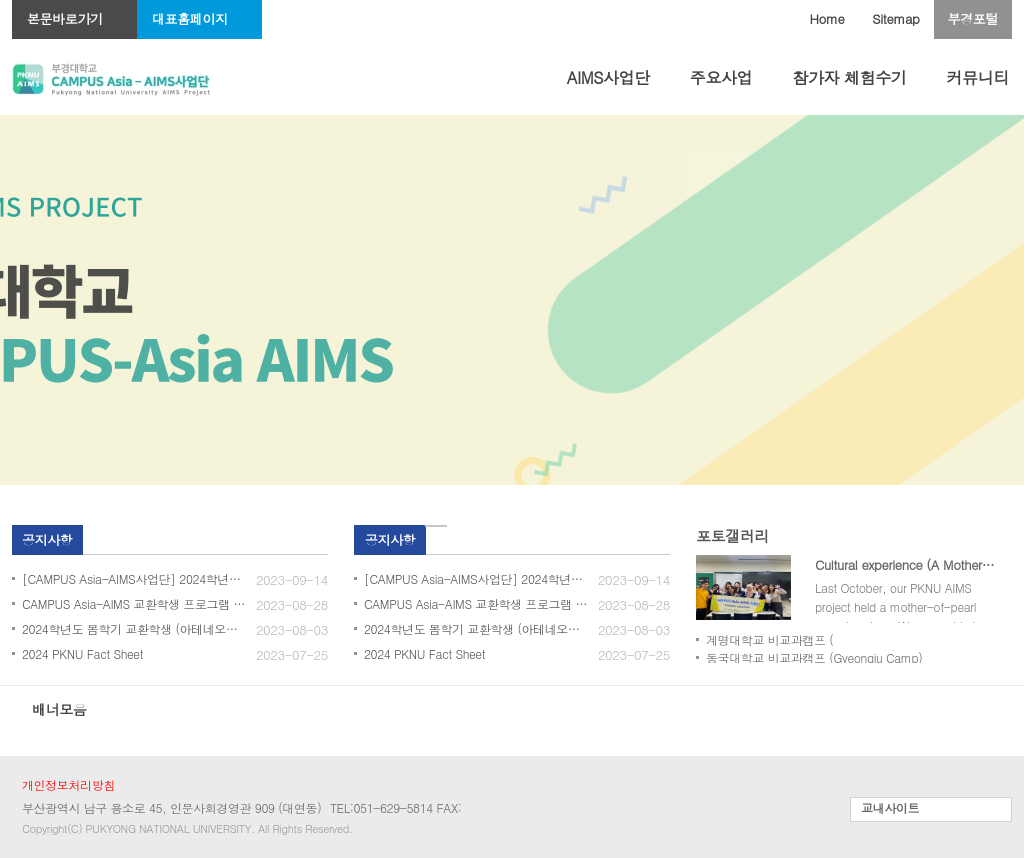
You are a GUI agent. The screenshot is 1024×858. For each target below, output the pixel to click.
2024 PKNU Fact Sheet (82, 653)
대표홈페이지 (190, 18)
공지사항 (47, 539)
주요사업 (721, 77)
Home (827, 18)
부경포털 (973, 18)
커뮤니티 (978, 77)
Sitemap (895, 18)
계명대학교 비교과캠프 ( (769, 639)
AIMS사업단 (608, 77)
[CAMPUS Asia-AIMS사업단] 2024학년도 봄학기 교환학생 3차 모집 (175, 578)
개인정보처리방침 (68, 784)
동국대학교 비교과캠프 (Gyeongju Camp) (814, 657)
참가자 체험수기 (849, 77)
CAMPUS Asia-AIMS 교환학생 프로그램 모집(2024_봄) (165, 603)
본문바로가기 (65, 18)
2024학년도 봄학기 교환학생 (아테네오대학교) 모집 (157, 628)
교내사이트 (890, 807)
